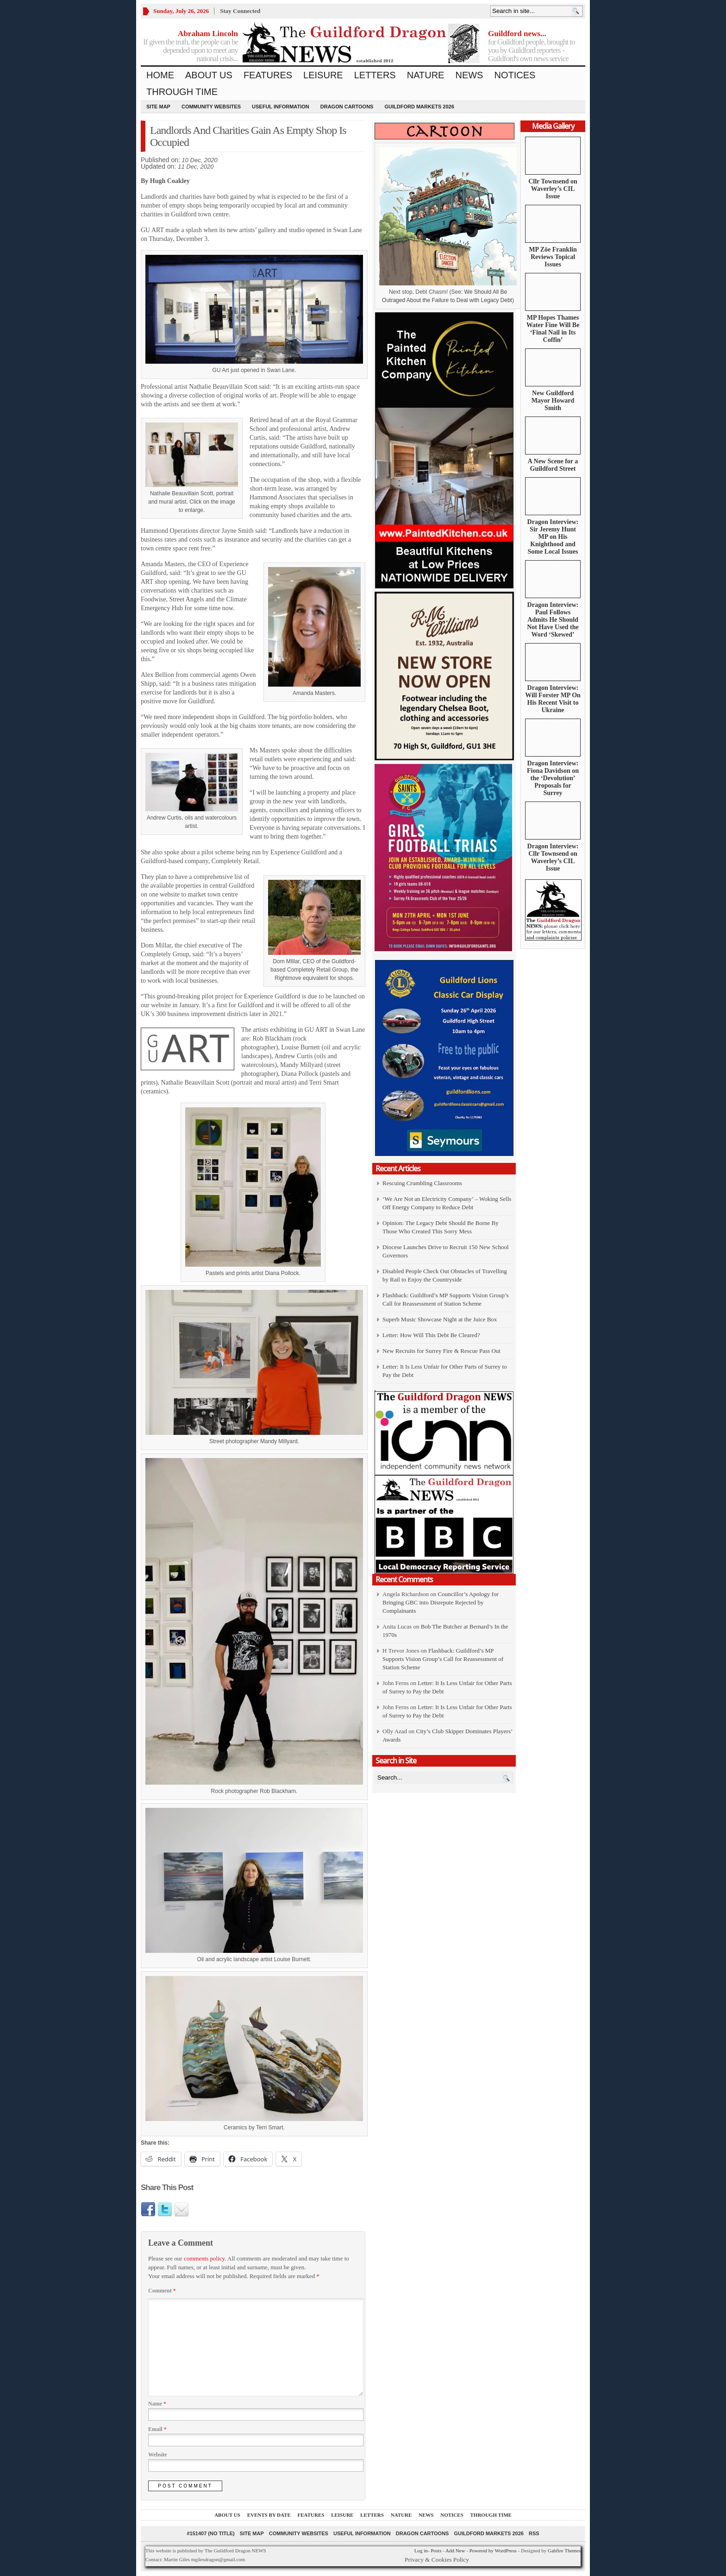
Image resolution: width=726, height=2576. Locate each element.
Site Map (158, 106)
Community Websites (211, 106)
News (469, 75)
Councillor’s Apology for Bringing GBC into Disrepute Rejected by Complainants (440, 1602)
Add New (455, 2550)
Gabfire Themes (564, 2550)
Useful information (280, 106)
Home (160, 75)
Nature (425, 75)
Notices (514, 75)
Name (157, 2403)
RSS (534, 2533)
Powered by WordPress (493, 2550)
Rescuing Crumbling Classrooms (422, 1183)
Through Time (182, 92)
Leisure (323, 75)
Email (157, 2429)
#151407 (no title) (210, 2533)
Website (157, 2454)
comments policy (204, 2258)
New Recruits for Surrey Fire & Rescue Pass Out (441, 1350)
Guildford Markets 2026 (419, 106)
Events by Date (269, 2515)
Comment (162, 2290)
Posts (436, 2550)
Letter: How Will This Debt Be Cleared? (431, 1335)
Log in (421, 2550)
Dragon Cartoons (347, 106)
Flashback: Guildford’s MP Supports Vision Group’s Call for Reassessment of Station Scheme (442, 1659)
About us (208, 75)
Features (268, 75)
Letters (375, 75)
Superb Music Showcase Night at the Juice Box (439, 1319)
